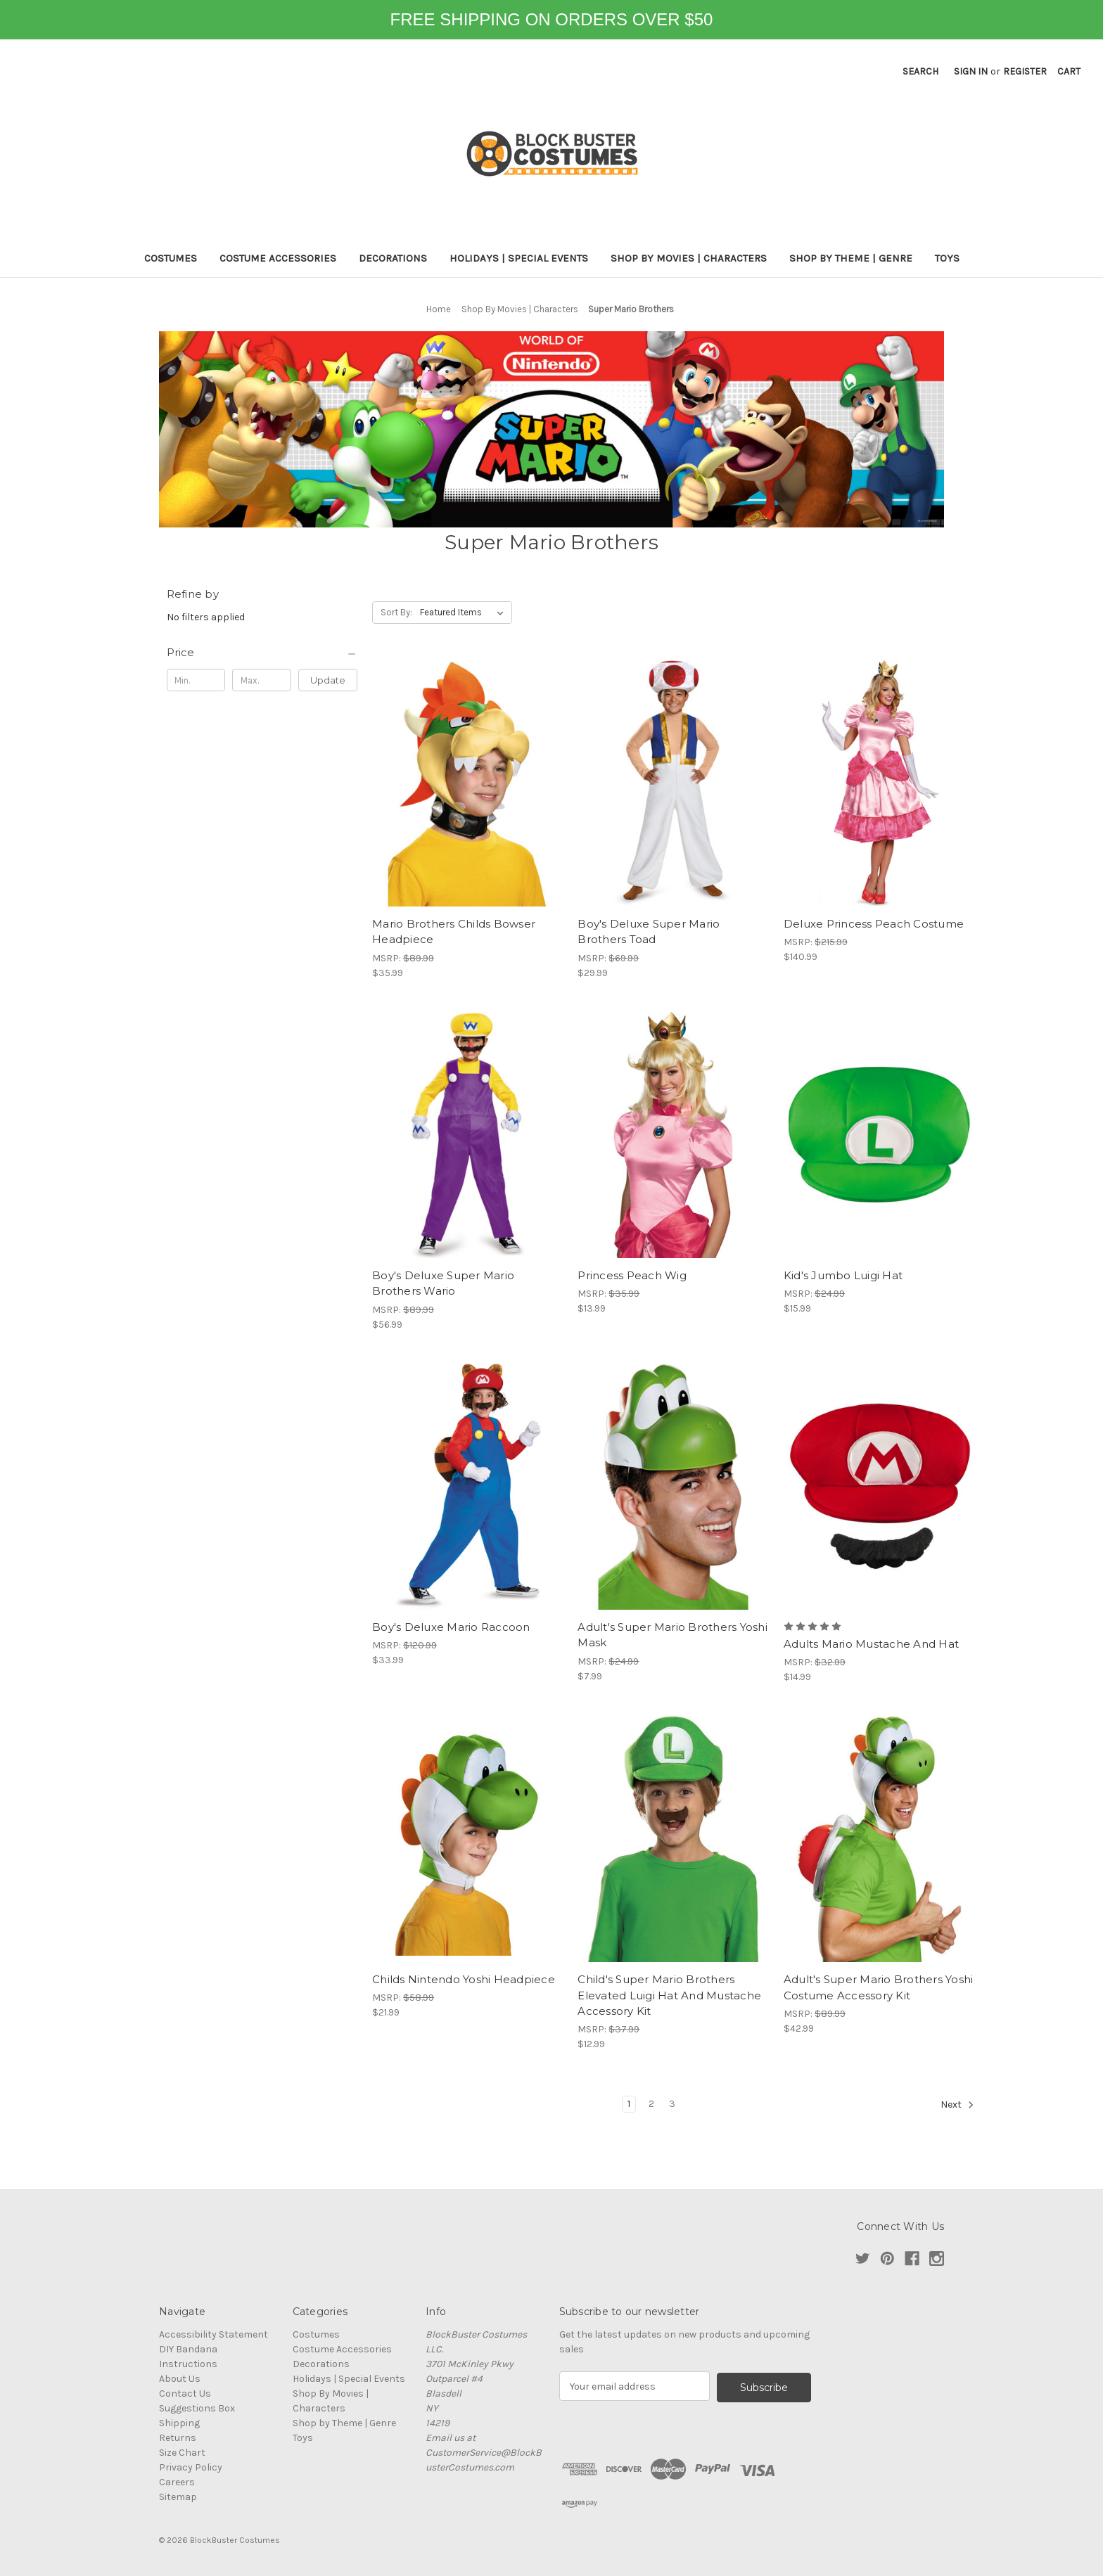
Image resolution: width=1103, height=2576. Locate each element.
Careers (177, 2482)
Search (920, 71)
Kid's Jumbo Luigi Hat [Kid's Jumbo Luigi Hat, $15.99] (843, 1275)
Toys (947, 258)
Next (957, 2105)
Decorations (393, 258)
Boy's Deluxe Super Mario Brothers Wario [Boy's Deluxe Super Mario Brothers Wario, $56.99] (443, 1283)
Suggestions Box (197, 2408)
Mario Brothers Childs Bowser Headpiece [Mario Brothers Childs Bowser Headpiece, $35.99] (453, 932)
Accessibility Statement (213, 2334)
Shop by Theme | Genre (850, 258)
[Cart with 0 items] (1069, 71)
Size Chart (182, 2453)
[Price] (262, 652)
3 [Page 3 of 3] (672, 2104)
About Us (179, 2379)
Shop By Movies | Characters (689, 258)
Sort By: (396, 612)
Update (327, 680)
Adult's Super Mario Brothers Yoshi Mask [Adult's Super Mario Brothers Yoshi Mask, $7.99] (672, 1635)
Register (1025, 71)
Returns (177, 2438)
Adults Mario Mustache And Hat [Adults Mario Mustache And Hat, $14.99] (871, 1644)
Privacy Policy (190, 2467)
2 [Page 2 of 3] (651, 2104)
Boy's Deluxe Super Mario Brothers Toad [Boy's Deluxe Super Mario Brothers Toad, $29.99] (649, 932)
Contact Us (185, 2393)
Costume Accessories (277, 258)
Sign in (971, 71)
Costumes (170, 258)
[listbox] (464, 612)
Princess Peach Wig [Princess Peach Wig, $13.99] (632, 1275)
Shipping (179, 2423)
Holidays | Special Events (519, 258)
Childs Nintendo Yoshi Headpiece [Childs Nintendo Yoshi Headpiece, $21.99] (463, 1979)
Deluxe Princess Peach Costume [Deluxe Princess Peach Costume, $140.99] (874, 923)
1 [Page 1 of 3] (628, 2104)
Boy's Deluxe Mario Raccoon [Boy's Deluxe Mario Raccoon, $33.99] (451, 1627)
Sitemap (178, 2497)
